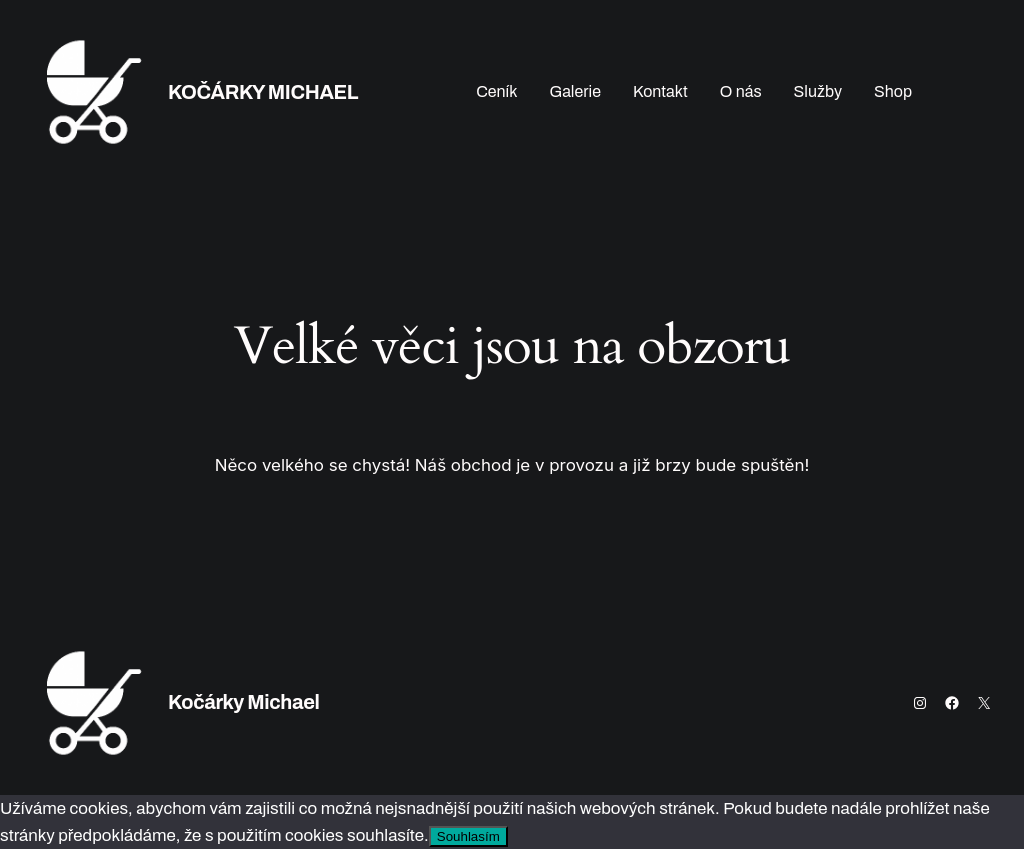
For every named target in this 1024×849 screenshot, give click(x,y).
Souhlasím (468, 836)
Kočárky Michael (263, 92)
